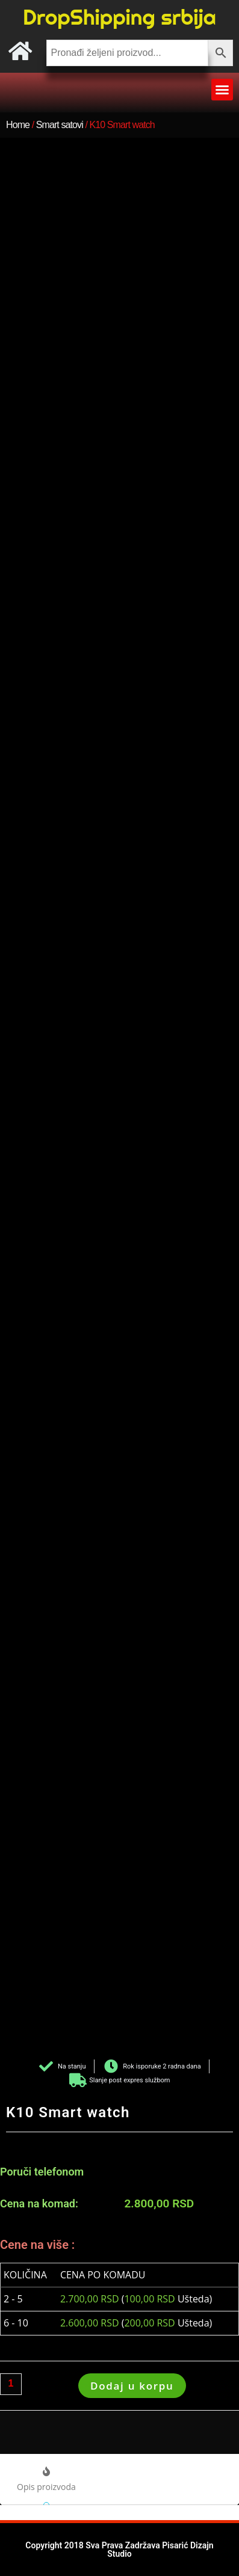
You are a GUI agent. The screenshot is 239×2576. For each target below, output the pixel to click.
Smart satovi (59, 125)
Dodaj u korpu (132, 2386)
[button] (222, 89)
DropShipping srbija (119, 17)
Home (17, 125)
